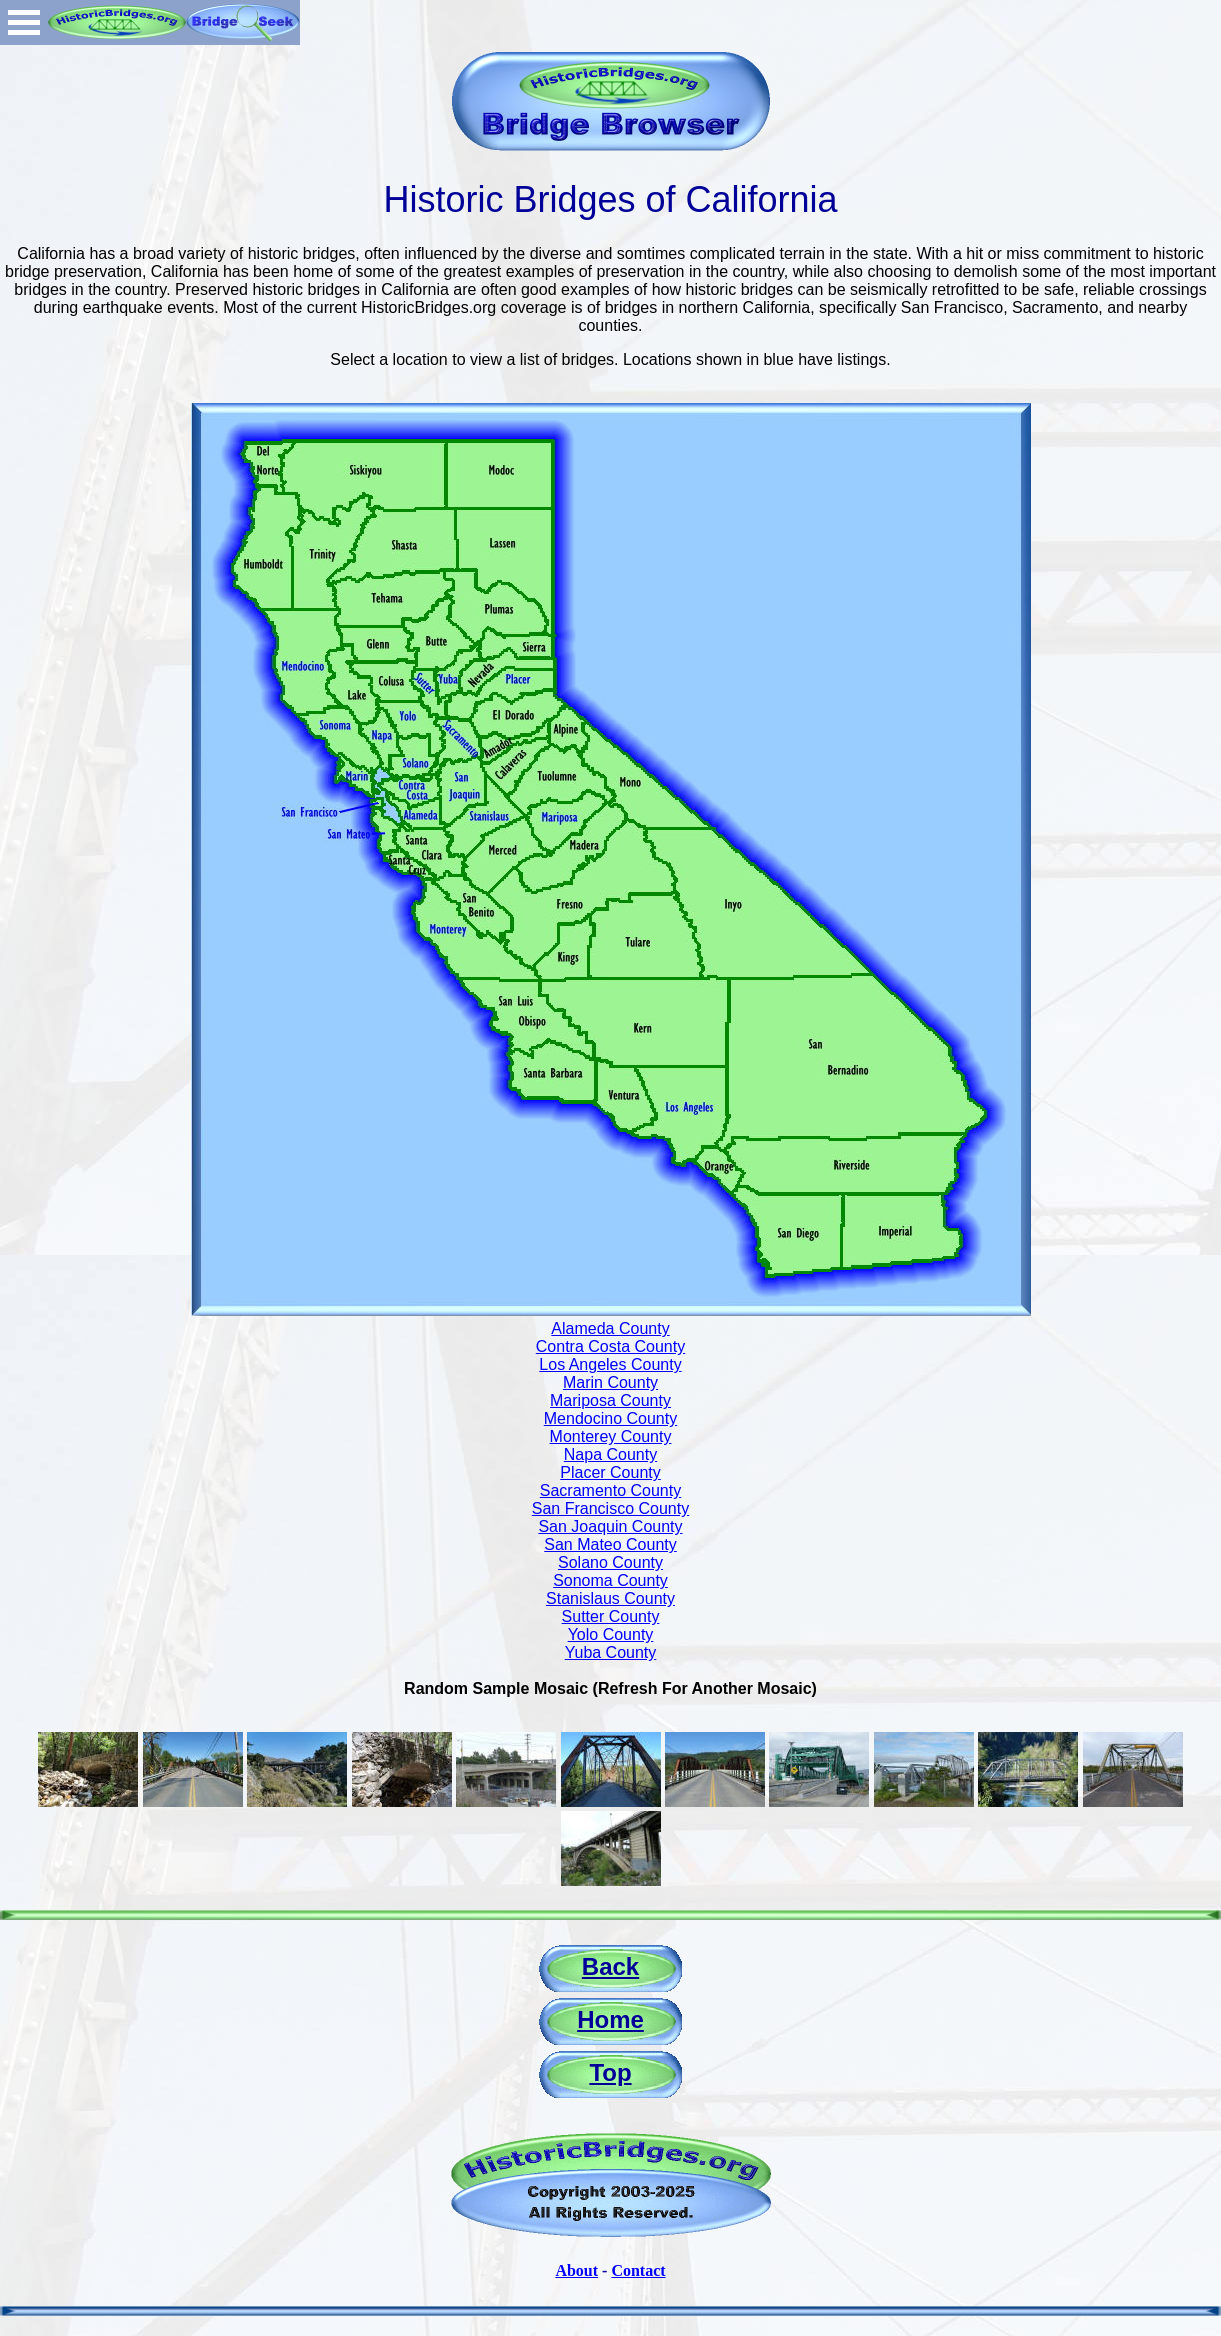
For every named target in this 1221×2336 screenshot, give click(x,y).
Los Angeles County (610, 1364)
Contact (638, 2270)
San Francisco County (610, 1508)
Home (610, 2019)
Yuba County (611, 1652)
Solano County (610, 1562)
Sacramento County (610, 1490)
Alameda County (610, 1328)
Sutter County (611, 1616)
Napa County (610, 1454)
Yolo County (611, 1634)
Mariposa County (610, 1400)
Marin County (610, 1382)
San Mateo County (610, 1544)
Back (610, 1966)
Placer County (610, 1472)
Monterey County (611, 1436)
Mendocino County (610, 1418)
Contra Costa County (610, 1346)
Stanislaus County (610, 1598)
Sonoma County (610, 1580)
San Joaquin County (610, 1526)
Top (610, 2072)
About (576, 2270)
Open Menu (24, 22)
